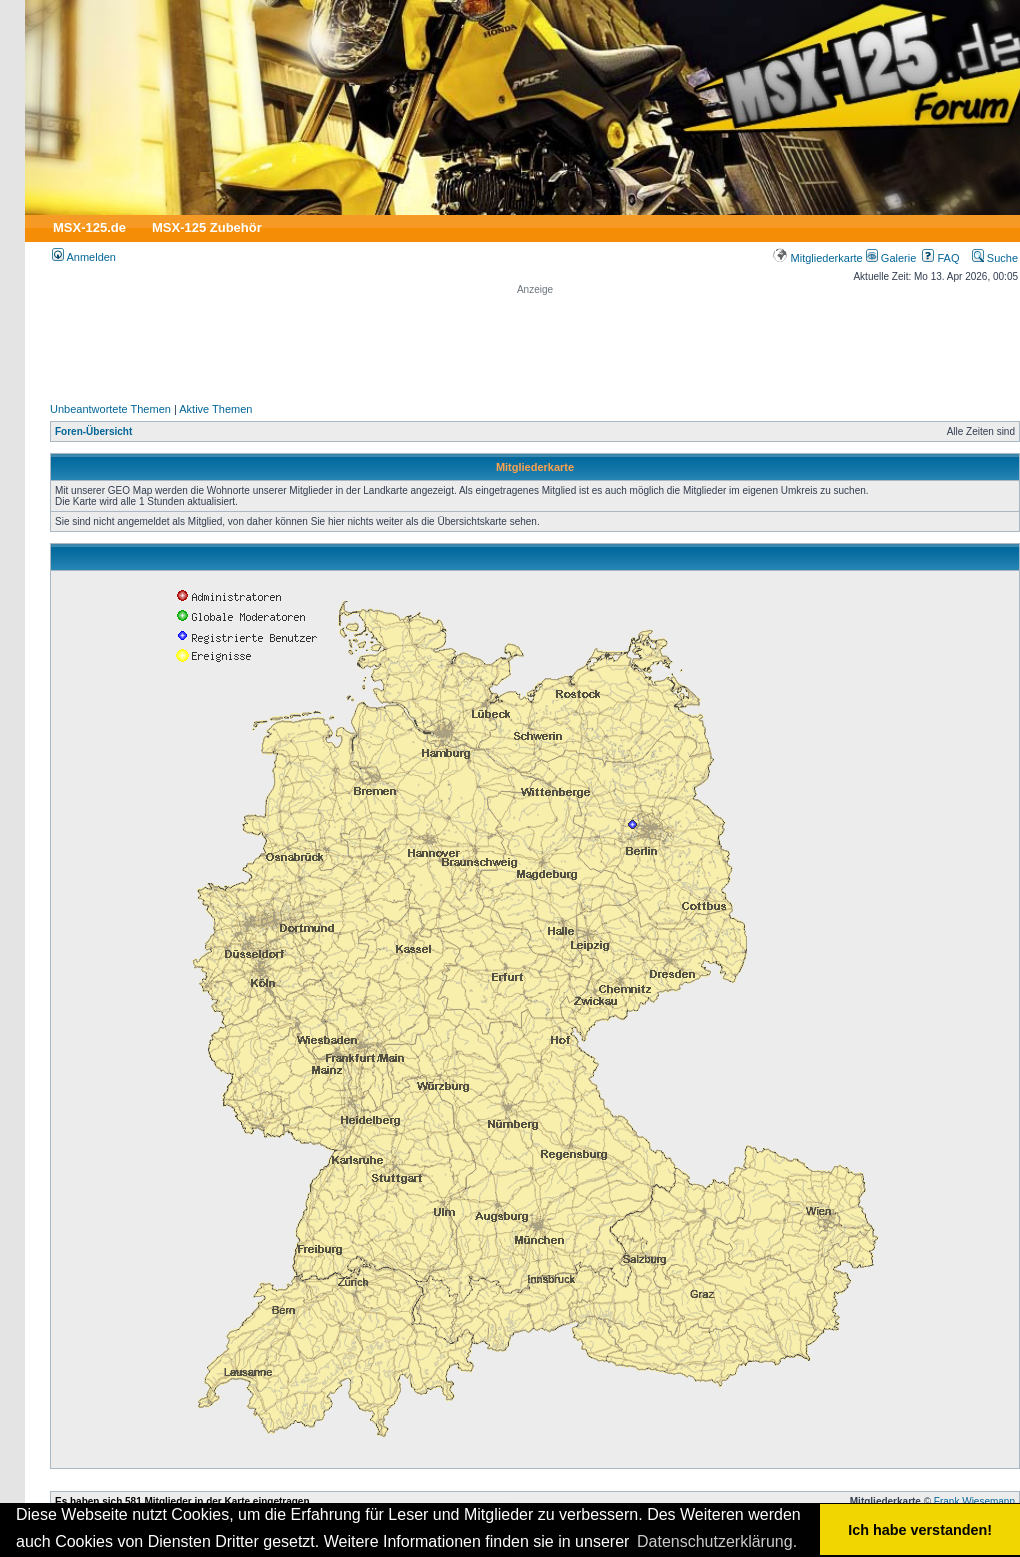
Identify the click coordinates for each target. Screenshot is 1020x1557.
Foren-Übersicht (93, 431)
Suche (995, 258)
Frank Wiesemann (974, 1501)
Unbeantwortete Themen (110, 409)
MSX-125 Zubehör (207, 227)
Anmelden (84, 257)
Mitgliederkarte (817, 258)
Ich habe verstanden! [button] (920, 1530)
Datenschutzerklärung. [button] (717, 1541)
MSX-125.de (89, 227)
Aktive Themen (215, 409)
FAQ (940, 258)
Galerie (891, 258)
